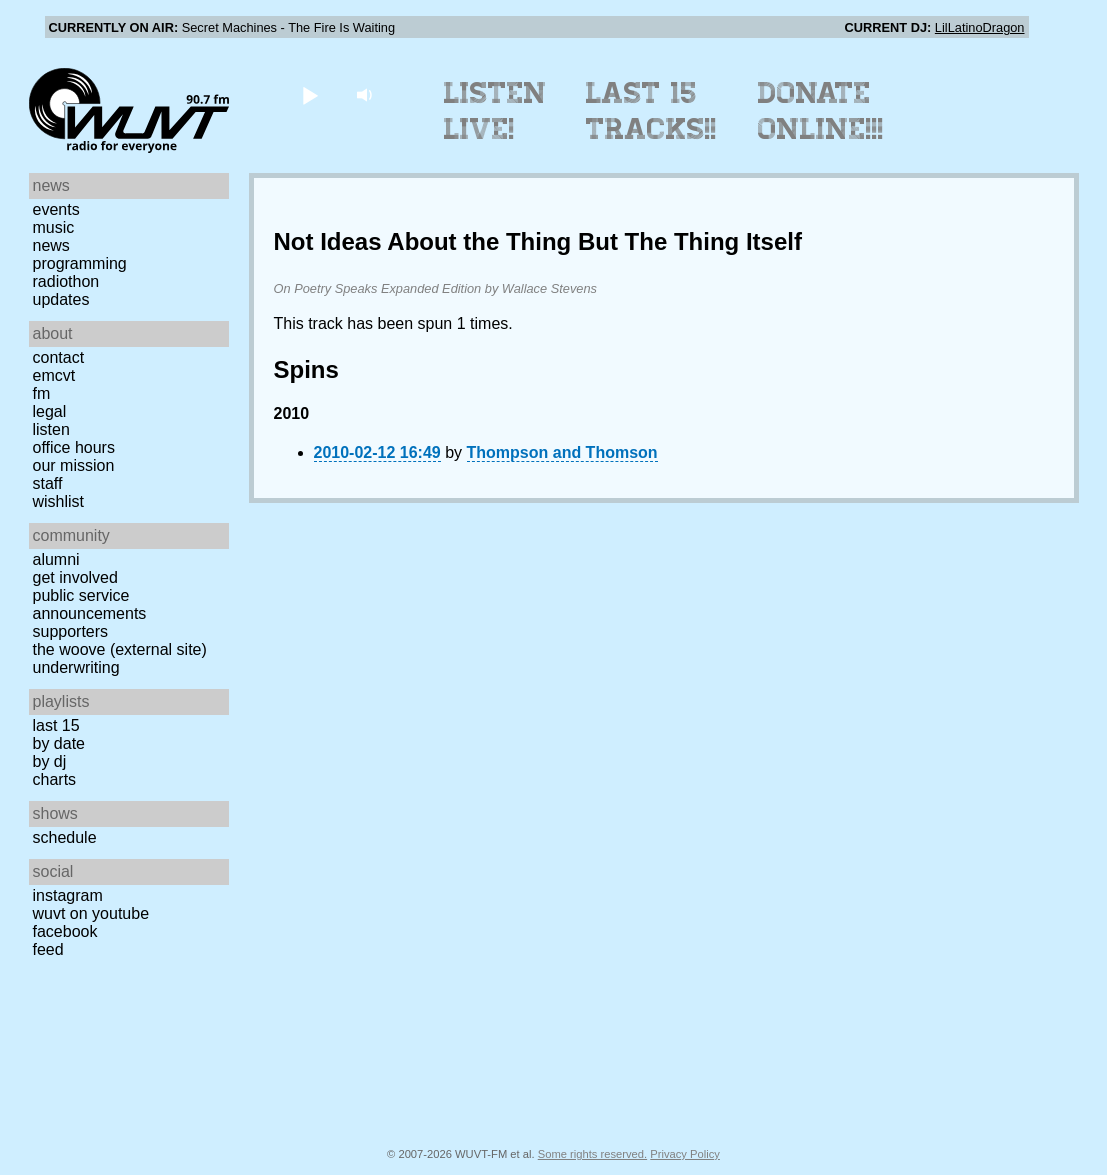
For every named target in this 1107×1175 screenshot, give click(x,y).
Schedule (65, 837)
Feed (48, 949)
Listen (51, 429)
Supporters (71, 631)
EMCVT (54, 375)
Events (56, 209)
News (51, 245)
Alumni (56, 559)
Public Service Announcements (90, 604)
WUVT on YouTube (91, 913)
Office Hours (74, 447)
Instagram (68, 895)
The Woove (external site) (120, 649)
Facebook (65, 931)
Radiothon (66, 281)
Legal (50, 411)
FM (42, 393)
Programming (80, 263)
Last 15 (56, 725)
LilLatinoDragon (980, 27)
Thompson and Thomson (562, 452)
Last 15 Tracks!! (651, 111)
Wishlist (59, 501)
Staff (48, 483)
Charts (55, 779)
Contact (59, 357)
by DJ (50, 761)
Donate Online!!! (821, 111)
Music (54, 227)
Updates (61, 299)
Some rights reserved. (592, 1154)
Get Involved (75, 577)
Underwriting (76, 667)
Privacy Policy (685, 1154)
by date (59, 743)
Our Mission (74, 465)
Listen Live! (495, 111)
